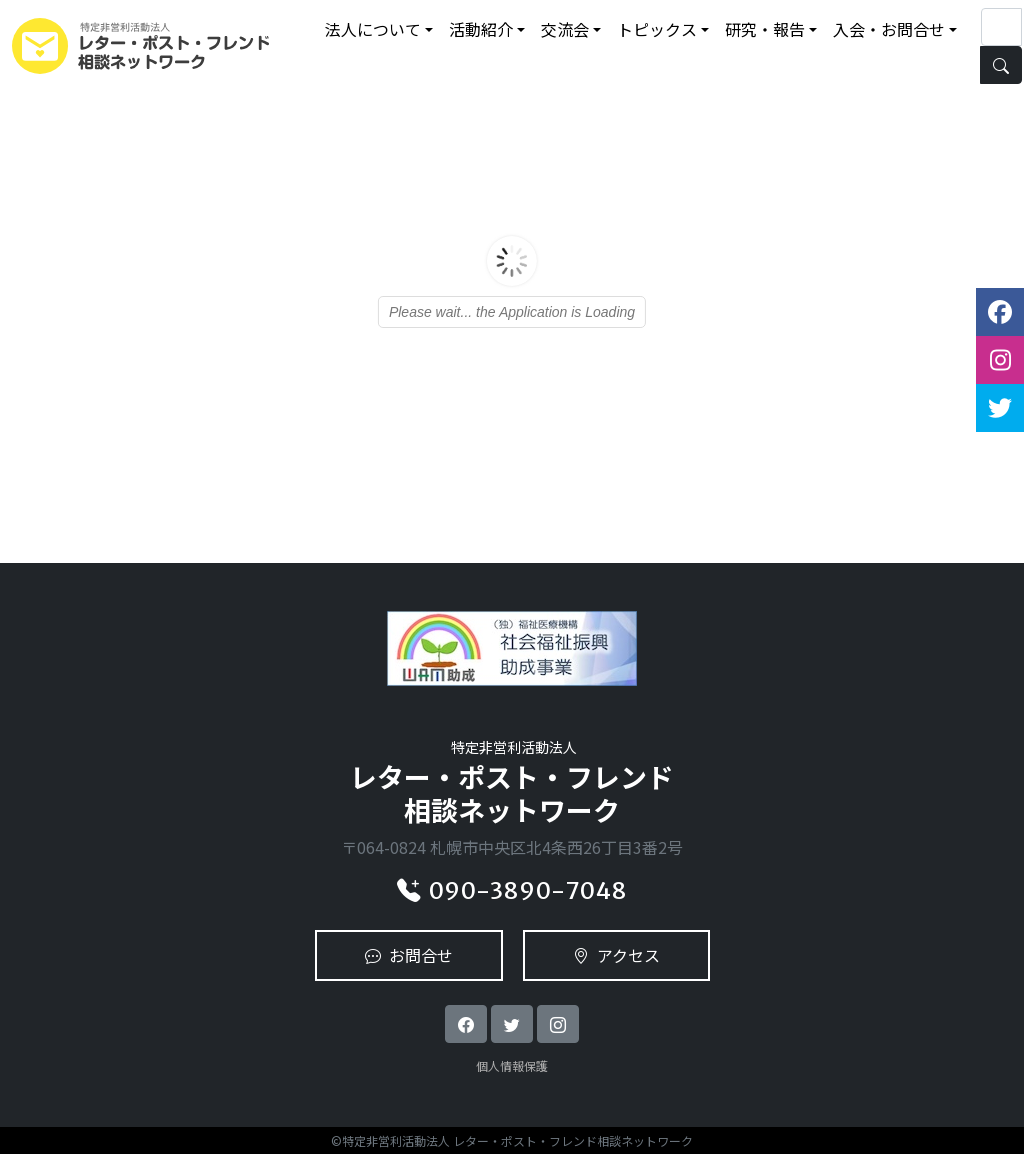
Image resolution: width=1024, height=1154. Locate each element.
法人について (373, 29)
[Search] (1001, 27)
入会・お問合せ (889, 29)
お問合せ (409, 955)
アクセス (616, 955)
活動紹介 (481, 29)
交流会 (565, 29)
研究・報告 (765, 29)
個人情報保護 (512, 1065)
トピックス (657, 29)
